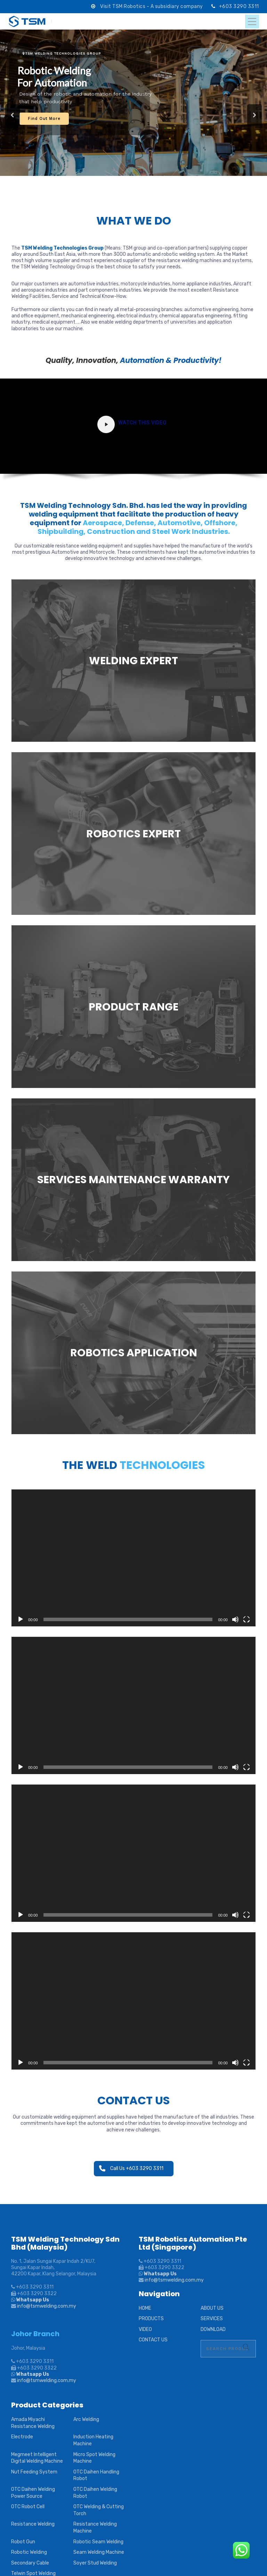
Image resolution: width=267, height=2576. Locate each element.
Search (246, 2346)
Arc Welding (86, 2419)
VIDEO (145, 2329)
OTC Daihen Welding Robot (95, 2492)
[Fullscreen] (246, 1619)
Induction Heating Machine (93, 2440)
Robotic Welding (29, 2552)
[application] (133, 1558)
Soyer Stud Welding (95, 2563)
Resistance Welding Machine (95, 2527)
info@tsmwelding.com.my (46, 2306)
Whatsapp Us (32, 2300)
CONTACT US (153, 2340)
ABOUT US (212, 2308)
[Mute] (235, 1619)
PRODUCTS (151, 2319)
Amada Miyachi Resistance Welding (33, 2422)
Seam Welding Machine (98, 2552)
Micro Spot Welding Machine (94, 2458)
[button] (12, 115)
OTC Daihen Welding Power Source (33, 2492)
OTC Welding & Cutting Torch (98, 2510)
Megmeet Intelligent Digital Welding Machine (37, 2458)
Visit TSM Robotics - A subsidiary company (152, 6)
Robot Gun (23, 2542)
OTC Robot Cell (27, 2507)
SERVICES (212, 2319)
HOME (145, 2308)
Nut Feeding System (34, 2472)
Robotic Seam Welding (98, 2542)
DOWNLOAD (213, 2329)
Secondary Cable (30, 2563)
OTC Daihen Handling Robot (96, 2475)
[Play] (20, 1619)
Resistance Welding (33, 2524)
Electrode (22, 2437)
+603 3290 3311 (239, 6)
